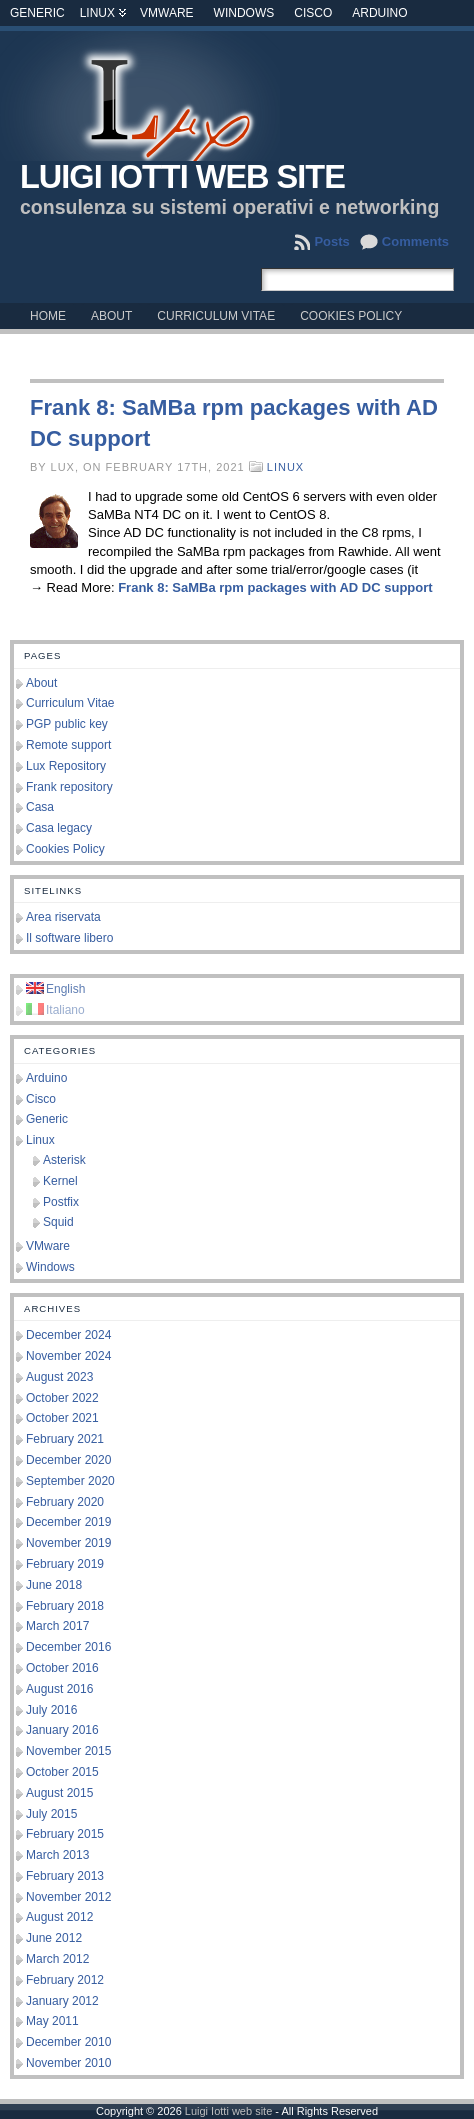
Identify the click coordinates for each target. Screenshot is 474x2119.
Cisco (313, 13)
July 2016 (51, 1710)
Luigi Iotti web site (182, 177)
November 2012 (68, 1897)
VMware (167, 13)
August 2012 (59, 1917)
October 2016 (62, 1668)
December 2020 (68, 1460)
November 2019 (68, 1543)
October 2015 (62, 1772)
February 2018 (65, 1606)
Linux (97, 13)
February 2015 (65, 1834)
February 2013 (65, 1876)
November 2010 (68, 2063)
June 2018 (54, 1585)
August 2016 (59, 1689)
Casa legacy (59, 828)
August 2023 (59, 1377)
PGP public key (67, 724)
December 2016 (68, 1647)
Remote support (68, 745)
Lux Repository (66, 766)
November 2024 (68, 1356)
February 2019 (65, 1564)
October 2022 (62, 1398)
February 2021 (65, 1439)
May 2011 (52, 2021)
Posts (331, 241)
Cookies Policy (65, 849)
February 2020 (65, 1502)
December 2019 (68, 1522)
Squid (58, 1222)
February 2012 (65, 1980)
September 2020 (70, 1481)
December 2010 (68, 2042)
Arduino (379, 13)
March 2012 (57, 1959)
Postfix (61, 1202)
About (41, 683)
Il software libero (69, 938)
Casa (40, 807)
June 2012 (54, 1938)
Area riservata (63, 917)
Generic (37, 13)
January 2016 (62, 1730)
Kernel (60, 1181)
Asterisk (64, 1160)
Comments (415, 241)
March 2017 (57, 1626)
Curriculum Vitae (70, 703)
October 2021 (62, 1418)
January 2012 (62, 2001)
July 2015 (51, 1814)
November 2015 (68, 1751)
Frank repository (69, 787)
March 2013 (57, 1855)
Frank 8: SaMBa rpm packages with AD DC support (275, 587)
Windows (244, 13)
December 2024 (68, 1335)
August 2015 (59, 1793)
